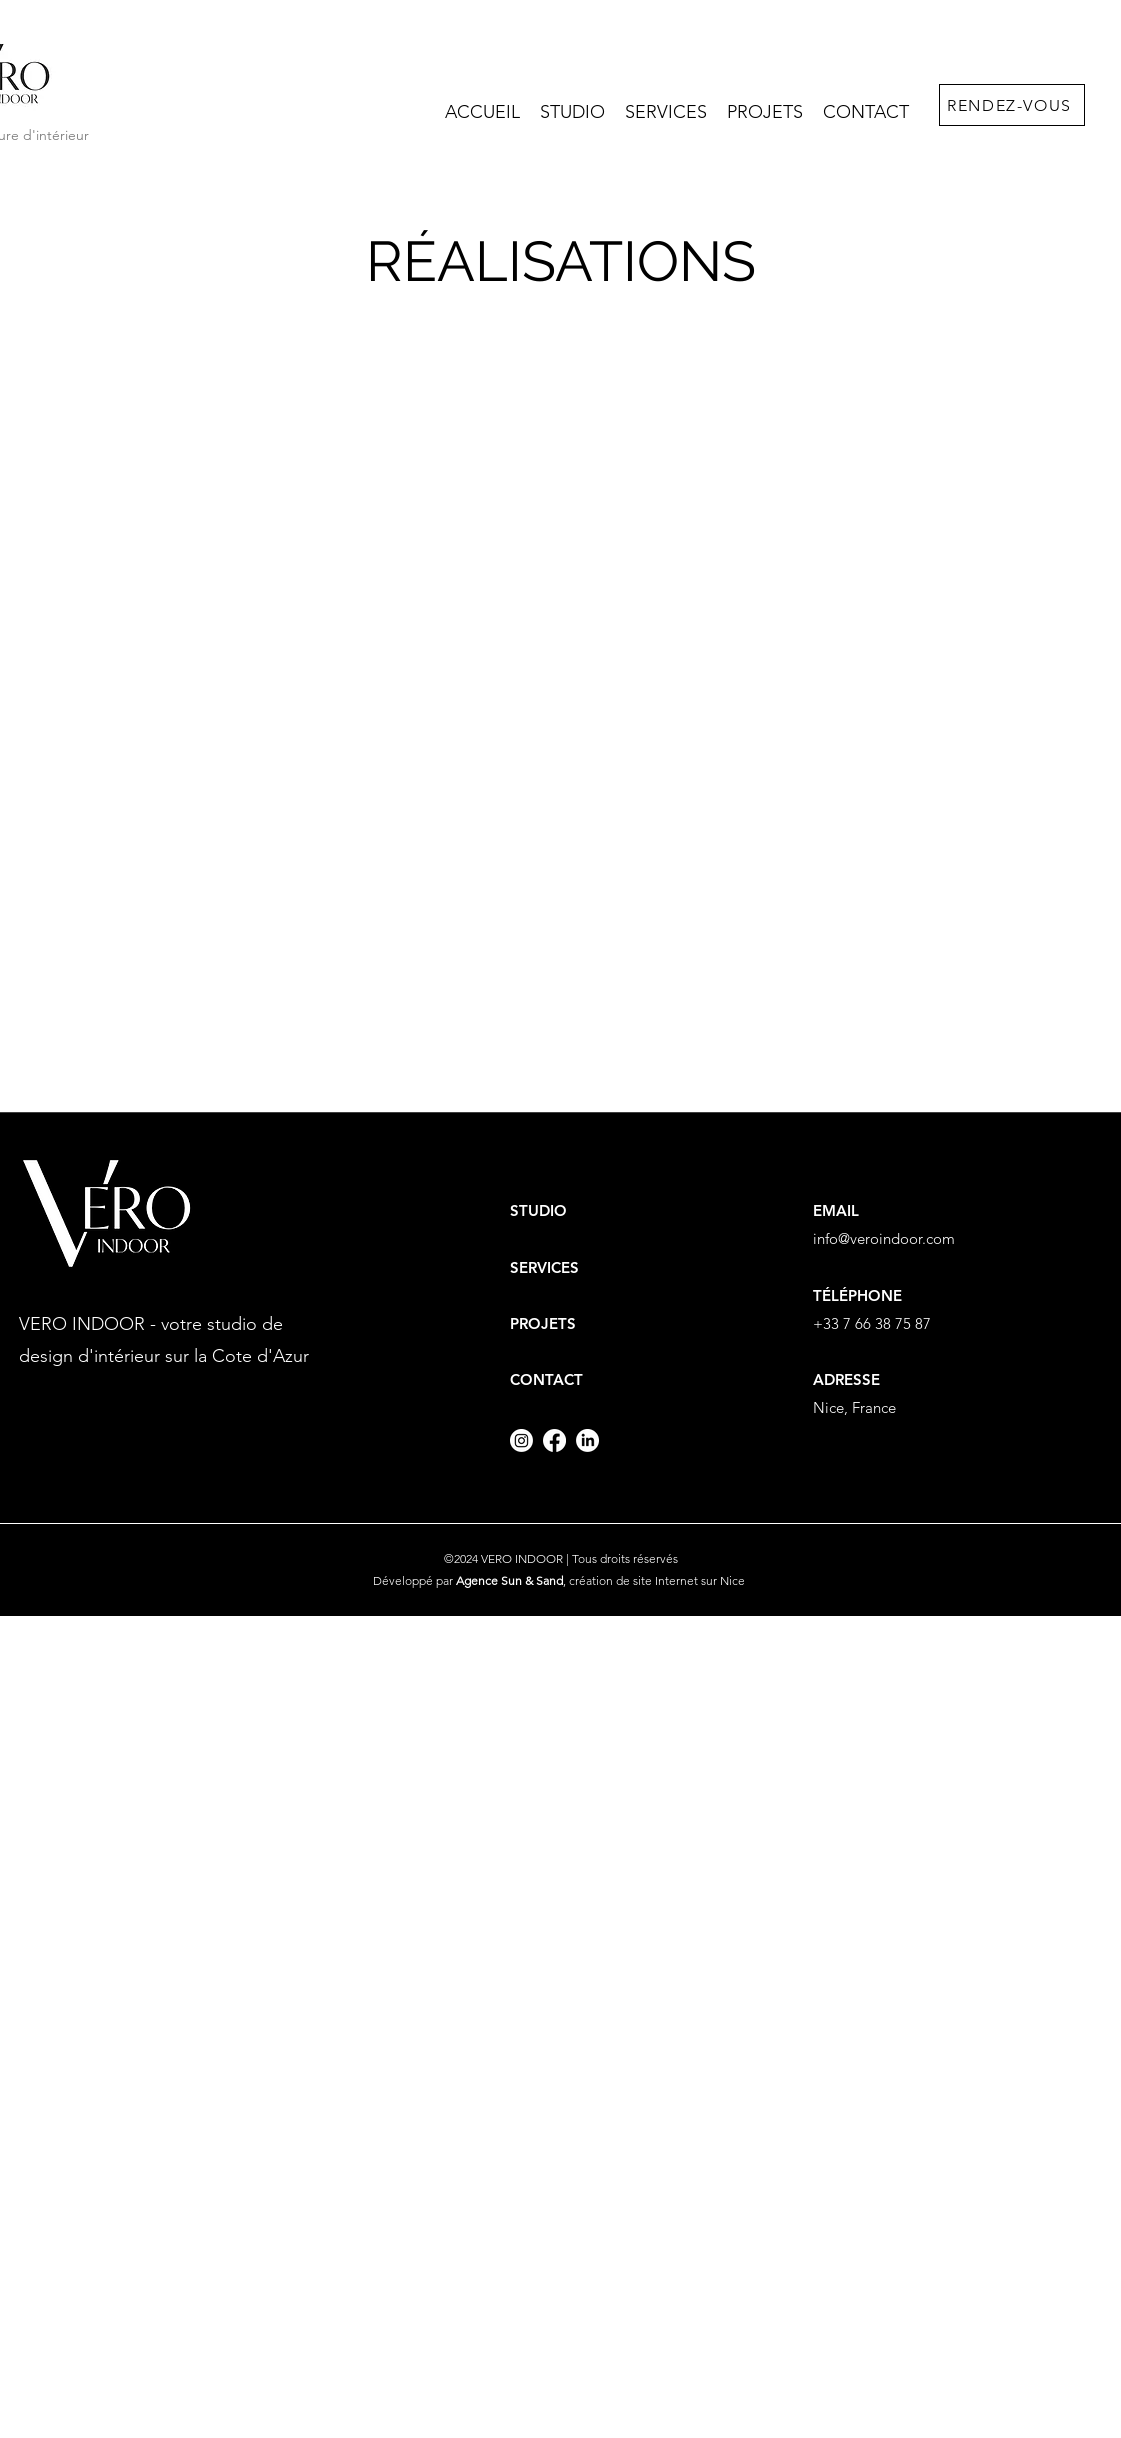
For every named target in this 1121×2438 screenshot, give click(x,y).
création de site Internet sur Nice (658, 1580)
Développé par (468, 1580)
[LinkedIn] (587, 1440)
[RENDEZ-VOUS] (1012, 105)
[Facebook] (554, 1440)
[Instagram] (521, 1440)
